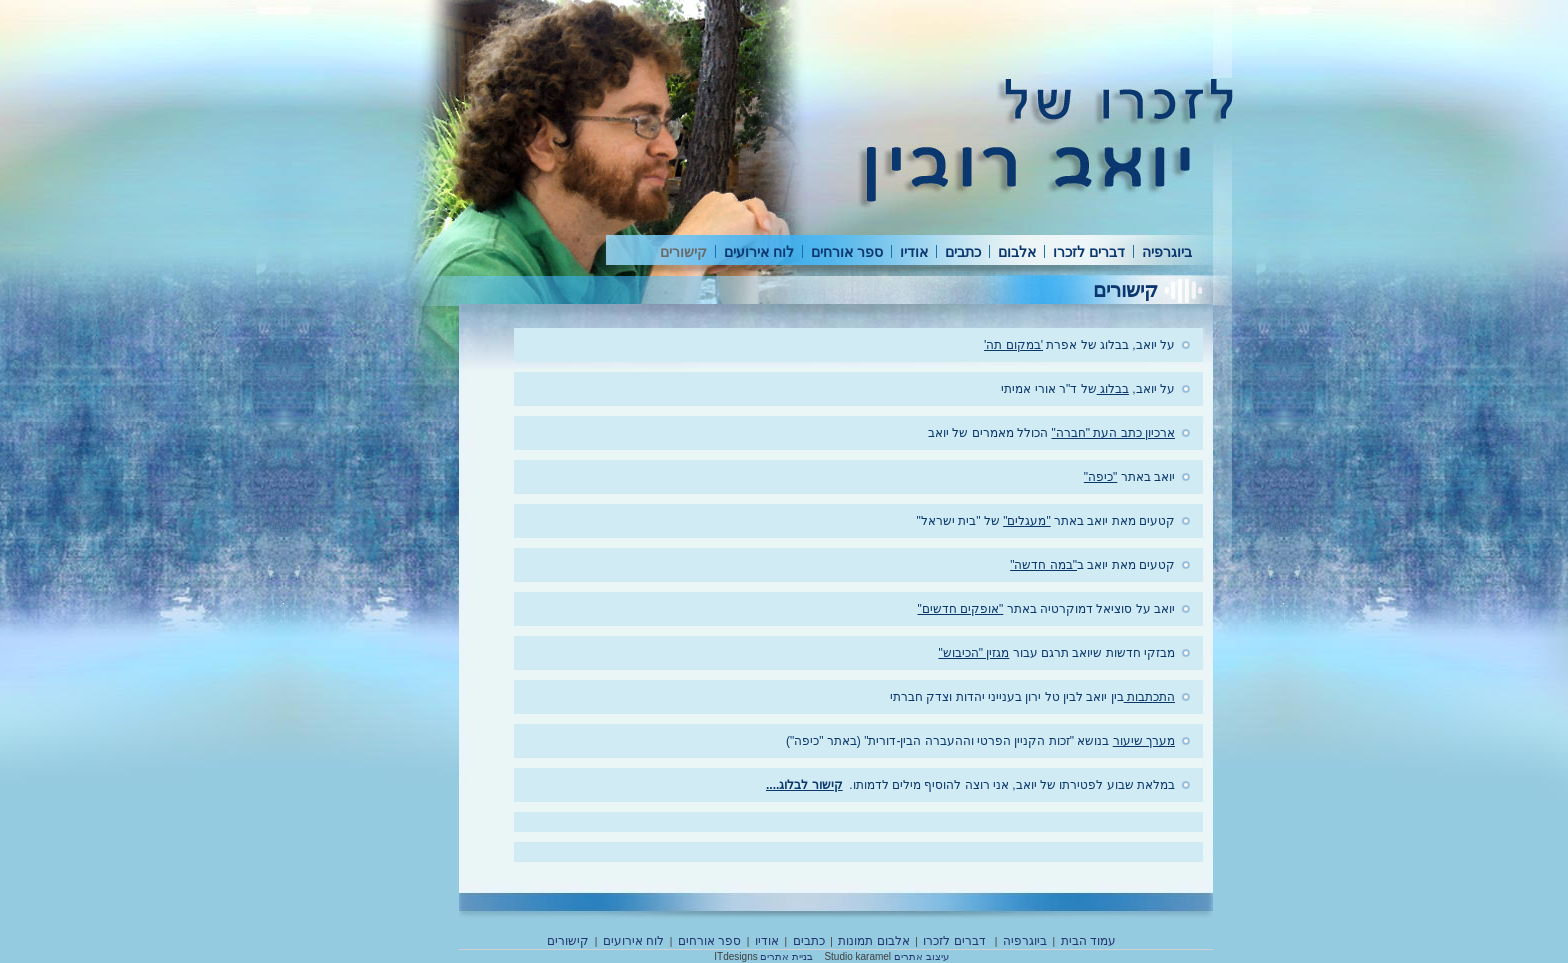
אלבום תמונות (873, 941)
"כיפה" (1101, 477)
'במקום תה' (1013, 345)
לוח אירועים (759, 252)
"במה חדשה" (1043, 565)
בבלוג (1113, 389)
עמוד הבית (1088, 941)
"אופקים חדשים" (960, 609)
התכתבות (1149, 697)
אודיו (914, 252)
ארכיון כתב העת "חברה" (1113, 433)
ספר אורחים (847, 252)
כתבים (963, 252)
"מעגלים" (1027, 521)
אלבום (1017, 252)
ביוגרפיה (1167, 252)
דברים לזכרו (1089, 252)
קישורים (683, 252)
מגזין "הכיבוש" (973, 653)
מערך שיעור (1144, 741)
